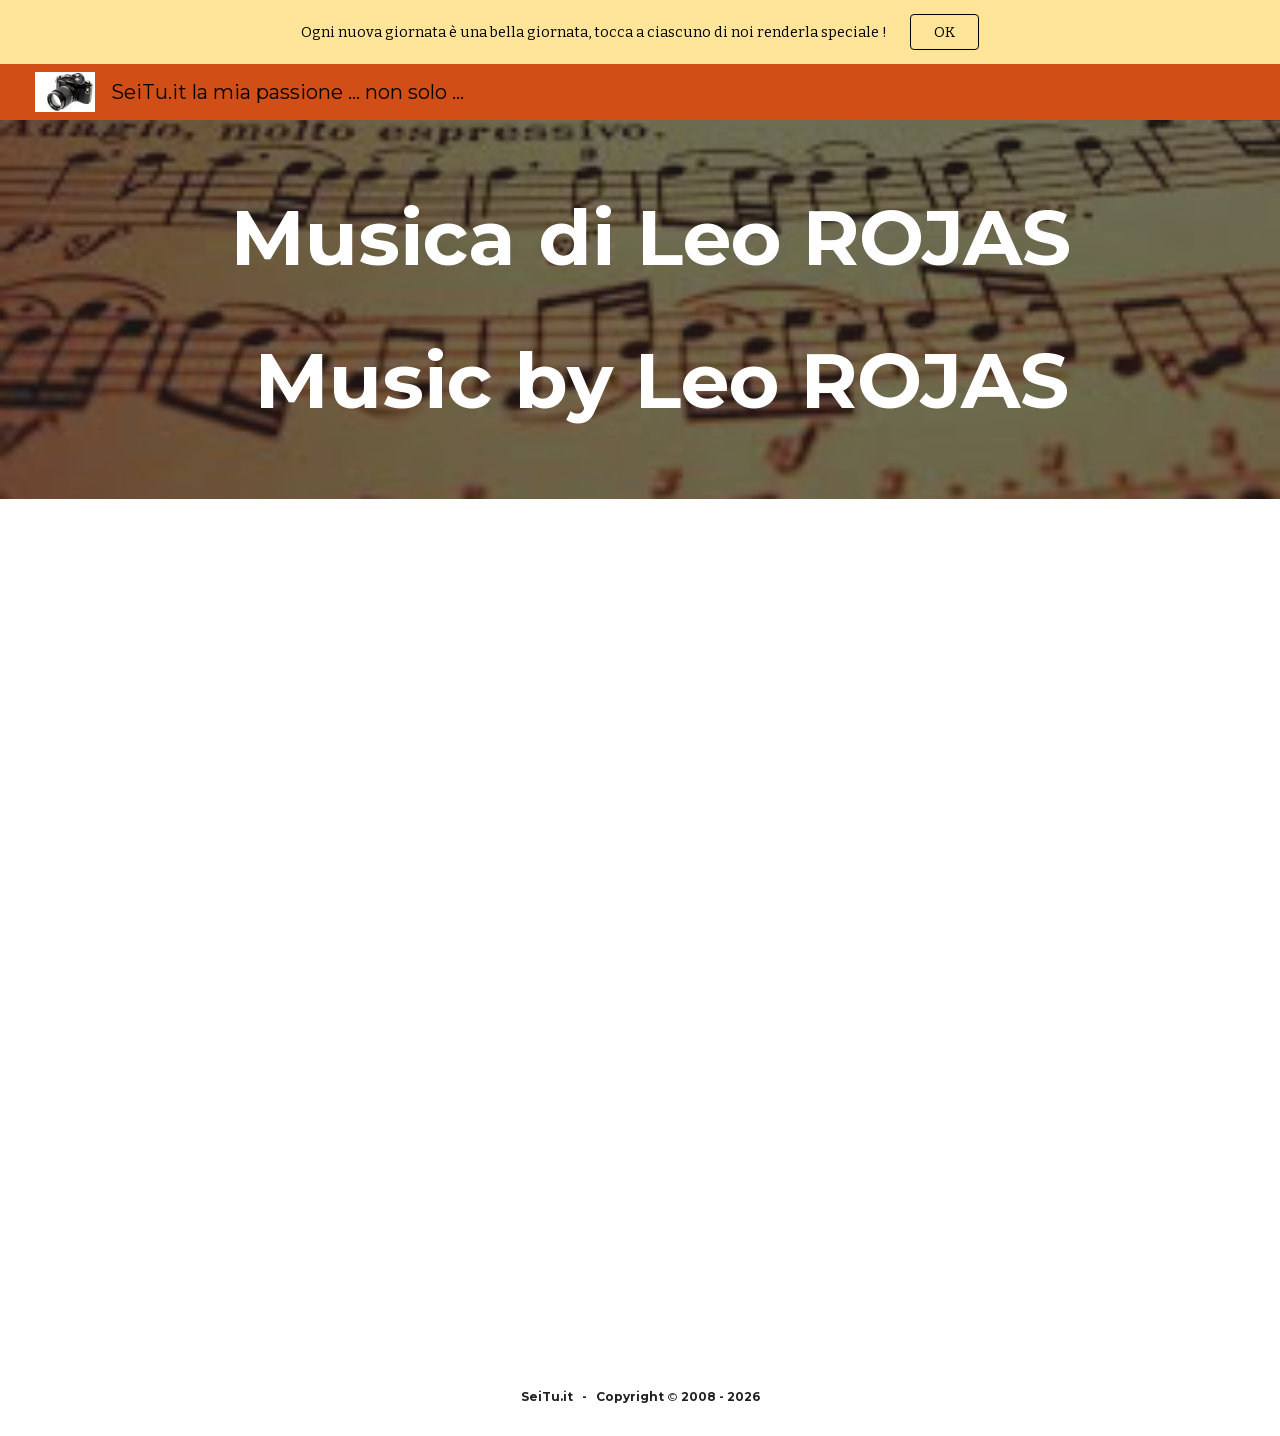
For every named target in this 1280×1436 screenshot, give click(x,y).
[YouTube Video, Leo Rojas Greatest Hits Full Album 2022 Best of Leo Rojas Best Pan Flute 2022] (936, 714)
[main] (640, 309)
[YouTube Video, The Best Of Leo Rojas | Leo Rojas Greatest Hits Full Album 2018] (344, 1144)
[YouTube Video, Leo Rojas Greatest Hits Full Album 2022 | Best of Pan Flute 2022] (344, 714)
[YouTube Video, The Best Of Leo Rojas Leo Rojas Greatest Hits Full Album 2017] (936, 1144)
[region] (640, 32)
